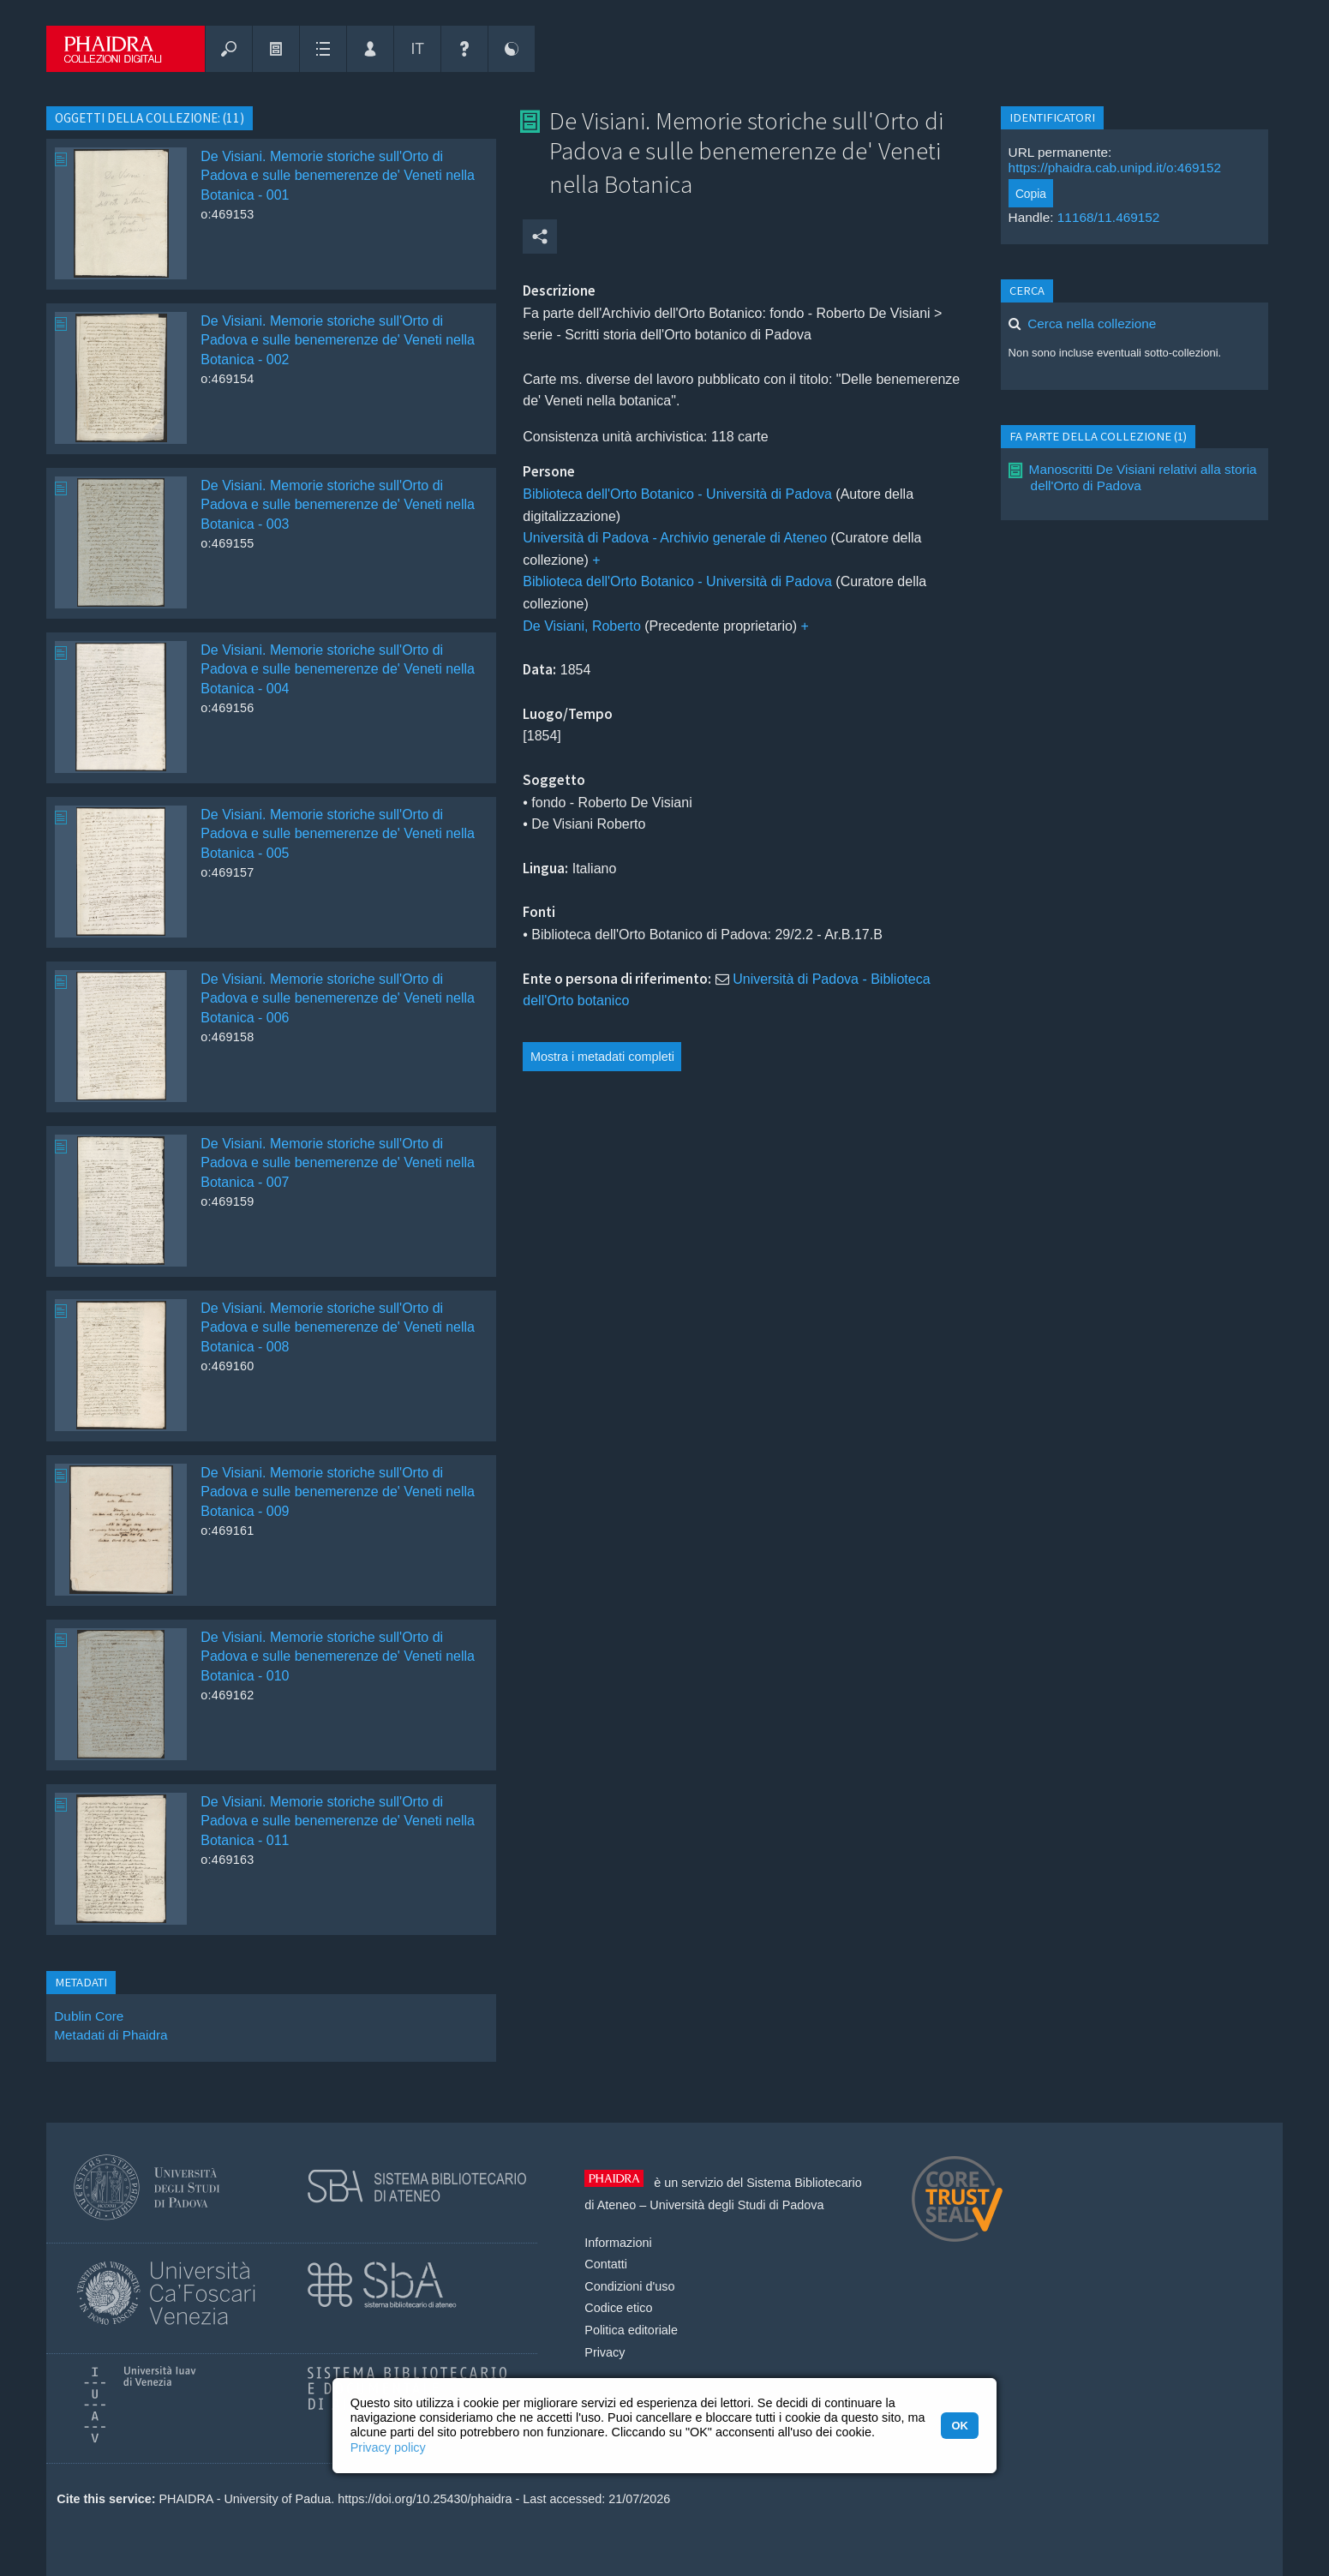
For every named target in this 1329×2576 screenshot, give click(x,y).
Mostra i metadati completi (602, 1056)
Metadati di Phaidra (110, 2035)
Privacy (604, 2352)
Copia (1030, 194)
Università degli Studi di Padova (736, 2205)
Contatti (605, 2264)
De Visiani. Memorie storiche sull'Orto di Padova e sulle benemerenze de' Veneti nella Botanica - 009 (338, 1492)
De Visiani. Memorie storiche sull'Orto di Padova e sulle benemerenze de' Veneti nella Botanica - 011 (338, 1821)
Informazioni (617, 2243)
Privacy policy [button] (388, 2447)
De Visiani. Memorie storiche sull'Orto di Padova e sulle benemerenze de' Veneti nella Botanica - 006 (338, 998)
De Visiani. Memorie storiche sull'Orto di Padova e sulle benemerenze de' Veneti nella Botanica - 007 (338, 1162)
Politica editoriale (631, 2330)
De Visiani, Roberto (582, 626)
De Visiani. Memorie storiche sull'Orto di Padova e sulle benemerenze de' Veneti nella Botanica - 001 (338, 175)
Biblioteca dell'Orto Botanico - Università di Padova (677, 494)
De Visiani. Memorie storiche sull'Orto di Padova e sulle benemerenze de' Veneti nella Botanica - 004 (338, 669)
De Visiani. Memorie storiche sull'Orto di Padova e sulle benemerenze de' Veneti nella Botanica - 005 (338, 833)
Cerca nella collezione (1091, 323)
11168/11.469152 (1108, 217)
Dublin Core (88, 2016)
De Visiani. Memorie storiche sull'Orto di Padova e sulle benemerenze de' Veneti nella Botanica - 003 (338, 504)
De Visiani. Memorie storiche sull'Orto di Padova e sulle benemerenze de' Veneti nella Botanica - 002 (338, 340)
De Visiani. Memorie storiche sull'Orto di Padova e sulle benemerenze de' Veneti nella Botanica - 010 (338, 1656)
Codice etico (618, 2308)
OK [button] (959, 2425)
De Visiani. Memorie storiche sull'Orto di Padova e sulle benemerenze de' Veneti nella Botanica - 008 (338, 1327)
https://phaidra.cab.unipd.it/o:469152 (1115, 167)
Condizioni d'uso (629, 2286)
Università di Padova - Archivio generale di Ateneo (675, 537)
